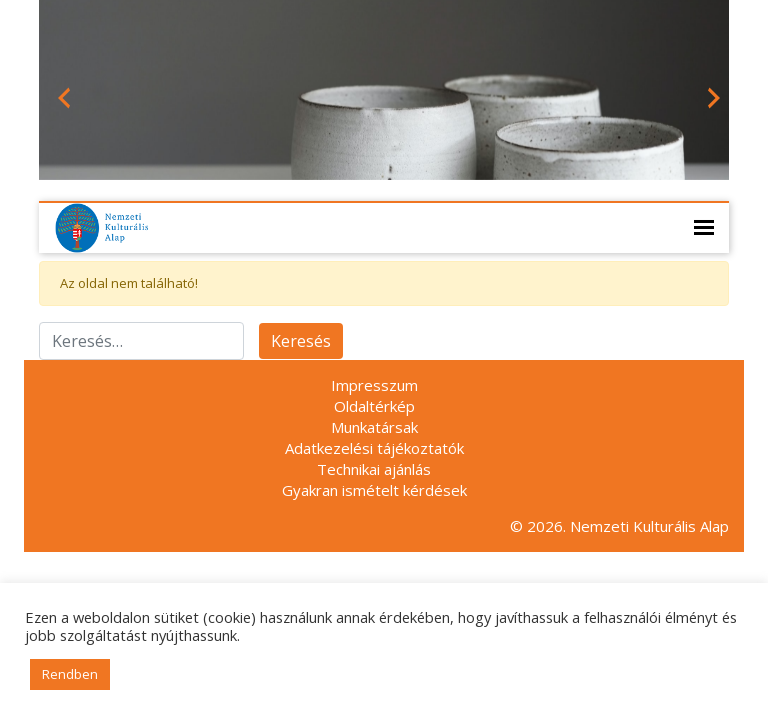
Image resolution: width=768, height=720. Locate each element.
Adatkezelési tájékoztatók (374, 448)
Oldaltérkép (374, 406)
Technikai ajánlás (374, 469)
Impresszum (374, 385)
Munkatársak (374, 427)
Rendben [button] (70, 674)
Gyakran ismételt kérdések (374, 490)
